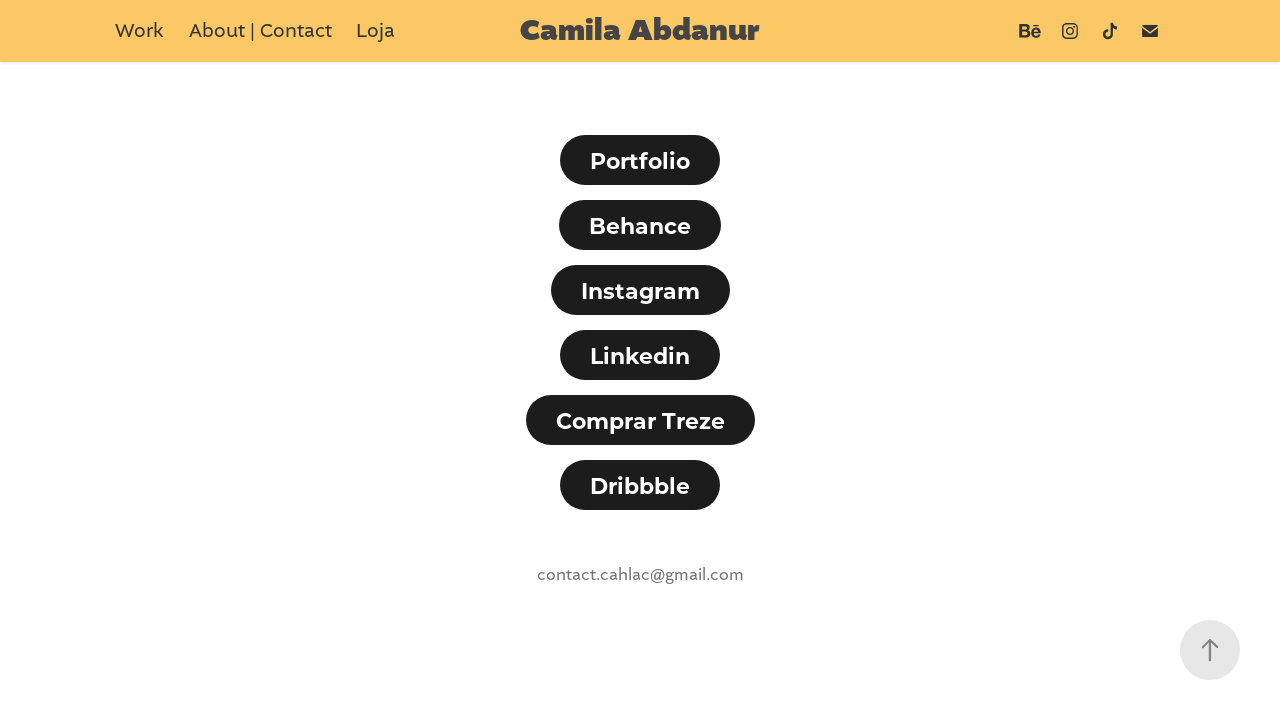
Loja (375, 30)
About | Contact (260, 30)
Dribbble (640, 485)
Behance (640, 225)
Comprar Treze (640, 420)
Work (139, 30)
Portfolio (640, 160)
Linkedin (640, 355)
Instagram (640, 290)
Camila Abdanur (640, 31)
